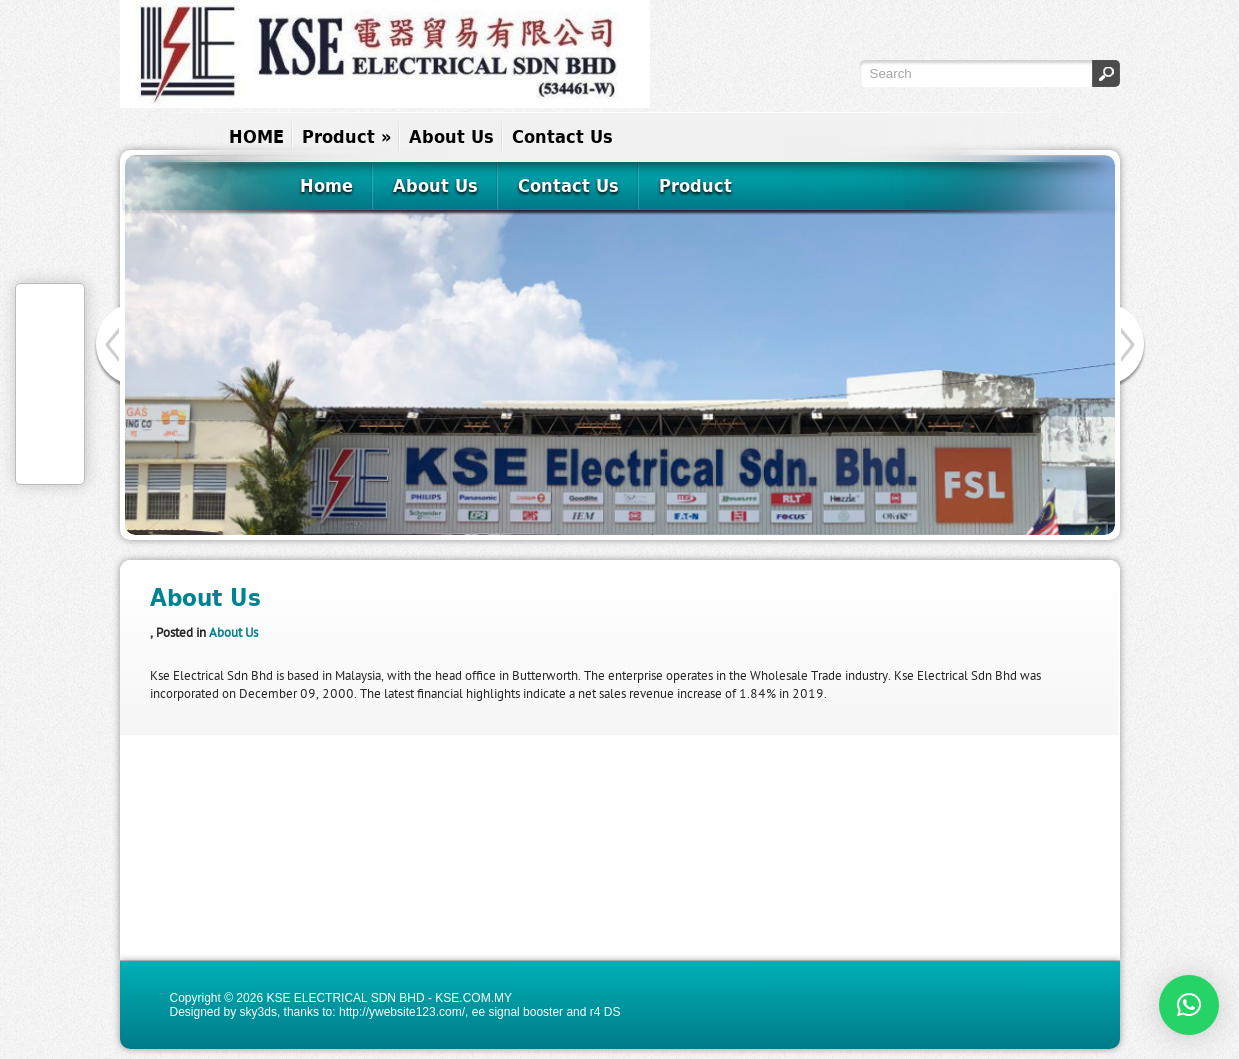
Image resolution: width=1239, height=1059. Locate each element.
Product (346, 136)
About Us (451, 136)
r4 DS (605, 1012)
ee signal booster (517, 1012)
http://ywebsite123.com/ (402, 1012)
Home (326, 185)
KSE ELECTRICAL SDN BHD (345, 998)
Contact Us (562, 136)
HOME (256, 136)
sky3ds (258, 1012)
